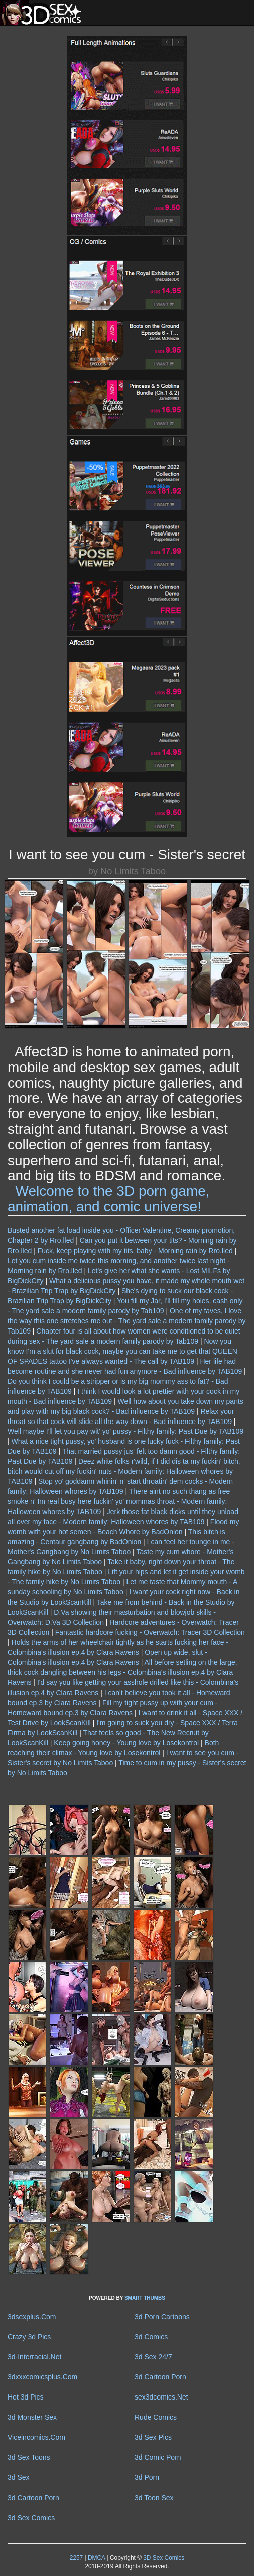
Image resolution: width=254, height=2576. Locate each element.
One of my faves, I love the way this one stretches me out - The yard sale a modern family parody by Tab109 (126, 1321)
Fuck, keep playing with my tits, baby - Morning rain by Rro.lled (135, 1251)
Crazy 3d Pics (29, 2337)
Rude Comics (156, 2417)
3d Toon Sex (154, 2498)
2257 (76, 2557)
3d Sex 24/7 (153, 2357)
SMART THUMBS (144, 2298)
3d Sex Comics (31, 2518)
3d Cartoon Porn (160, 2377)
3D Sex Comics (163, 2557)
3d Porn (147, 2477)
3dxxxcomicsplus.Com (42, 2377)
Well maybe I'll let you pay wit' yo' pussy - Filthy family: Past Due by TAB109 (125, 1431)
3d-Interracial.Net (34, 2357)
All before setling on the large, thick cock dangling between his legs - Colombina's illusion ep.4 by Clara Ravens (122, 1672)
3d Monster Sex (32, 2417)
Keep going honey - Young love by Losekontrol (126, 1743)
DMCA (96, 2557)
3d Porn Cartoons (162, 2317)
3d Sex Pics (153, 2437)
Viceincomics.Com (36, 2437)
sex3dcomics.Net (161, 2397)
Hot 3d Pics (26, 2397)
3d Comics (151, 2337)
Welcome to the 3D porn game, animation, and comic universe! (109, 1198)
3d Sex (19, 2477)
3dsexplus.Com (32, 2317)
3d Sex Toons (29, 2457)
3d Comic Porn (158, 2457)
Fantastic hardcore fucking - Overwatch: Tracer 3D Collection (150, 1632)
